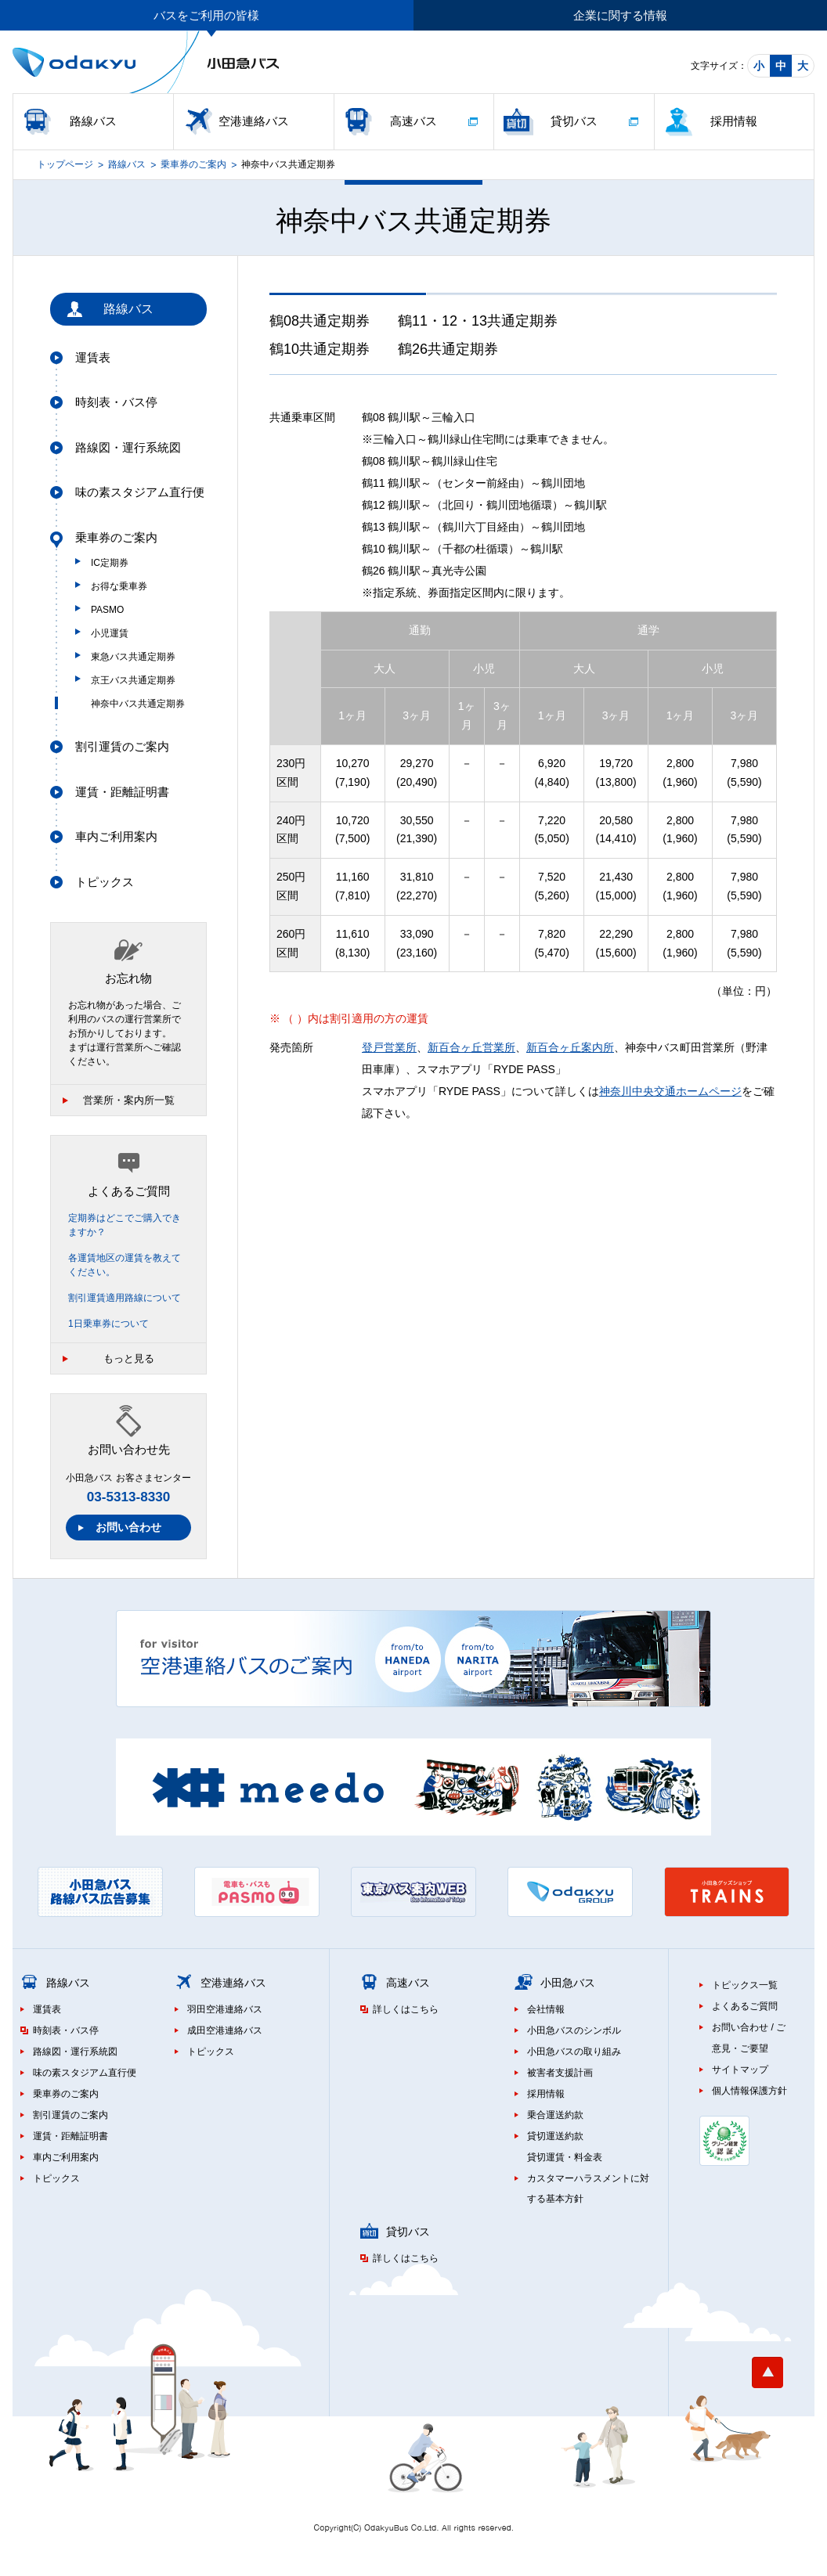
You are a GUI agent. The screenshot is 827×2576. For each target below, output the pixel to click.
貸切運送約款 (555, 2136)
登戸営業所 (389, 1047)
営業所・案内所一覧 (129, 1100)
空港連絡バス (253, 121)
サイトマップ (740, 2069)
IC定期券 (109, 562)
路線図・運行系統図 (128, 447)
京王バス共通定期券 (133, 680)
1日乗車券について (108, 1323)
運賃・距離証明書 (122, 791)
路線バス (93, 121)
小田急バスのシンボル (574, 2030)
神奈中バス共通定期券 (138, 703)
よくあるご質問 (745, 2006)
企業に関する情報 (620, 15)
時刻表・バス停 (116, 402)
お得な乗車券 (119, 586)
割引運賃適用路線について (124, 1297)
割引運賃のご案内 (122, 746)
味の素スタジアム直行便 (139, 492)
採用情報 (733, 121)
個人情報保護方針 (749, 2090)
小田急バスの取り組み (574, 2051)
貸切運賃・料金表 (564, 2157)
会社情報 (546, 2009)
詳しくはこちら (406, 2009)
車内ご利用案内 (116, 836)
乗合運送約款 (555, 2114)
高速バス (413, 121)
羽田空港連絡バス (224, 2009)
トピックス (104, 881)
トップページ (65, 164)
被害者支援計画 (560, 2072)
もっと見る (128, 1358)
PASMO (107, 609)
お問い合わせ (128, 1527)
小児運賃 (109, 633)
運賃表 (92, 357)
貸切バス (574, 121)
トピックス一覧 (745, 1985)
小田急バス (567, 1982)
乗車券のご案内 (193, 164)
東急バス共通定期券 (133, 656)
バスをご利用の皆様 (206, 15)
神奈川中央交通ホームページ (670, 1091)
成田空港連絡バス (224, 2030)
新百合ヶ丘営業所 (471, 1047)
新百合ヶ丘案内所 (570, 1047)
